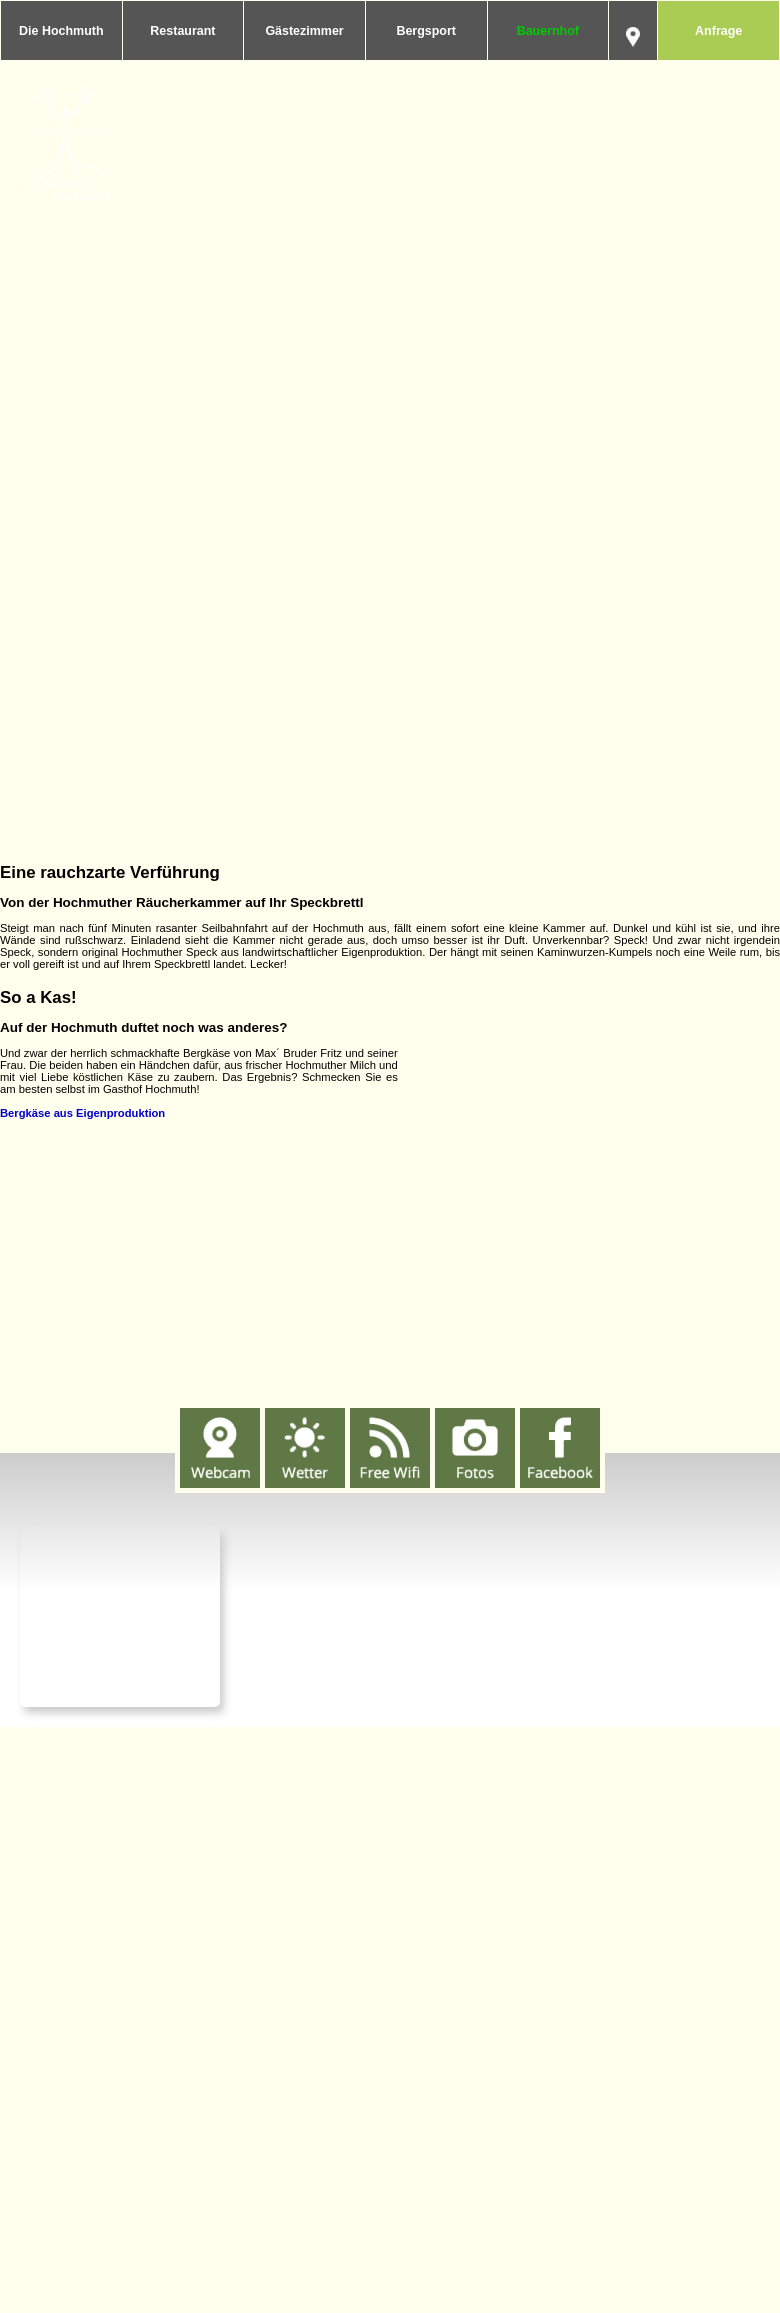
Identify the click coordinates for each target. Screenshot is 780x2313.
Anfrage (718, 31)
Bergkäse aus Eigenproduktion (82, 1113)
